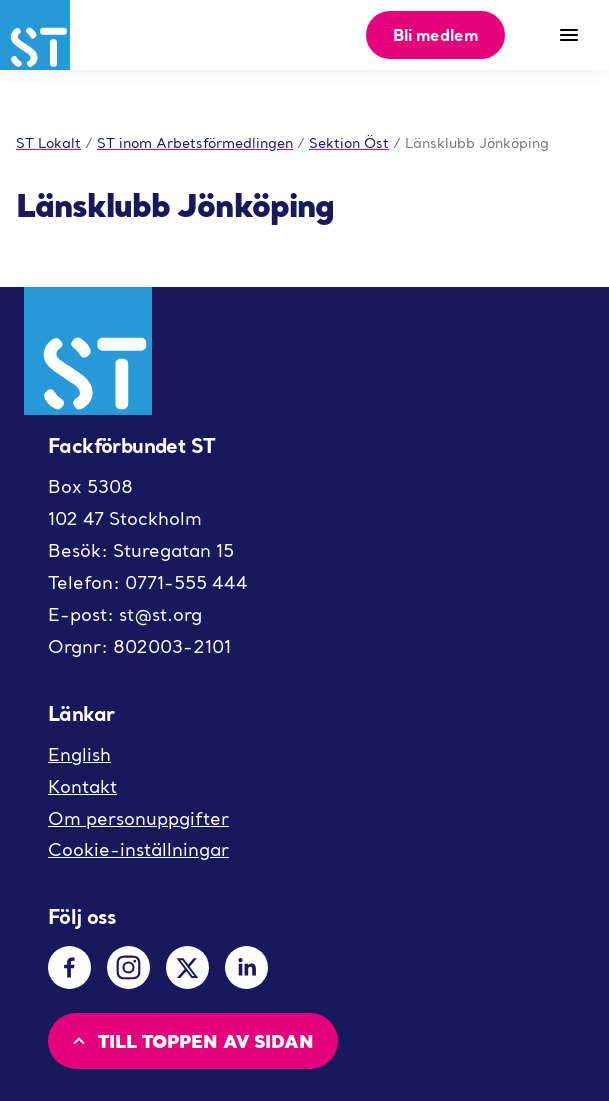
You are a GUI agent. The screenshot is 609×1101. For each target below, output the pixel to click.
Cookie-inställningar (138, 849)
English (79, 754)
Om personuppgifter (138, 818)
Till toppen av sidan (191, 1040)
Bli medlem (435, 34)
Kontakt (82, 786)
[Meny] (569, 35)
